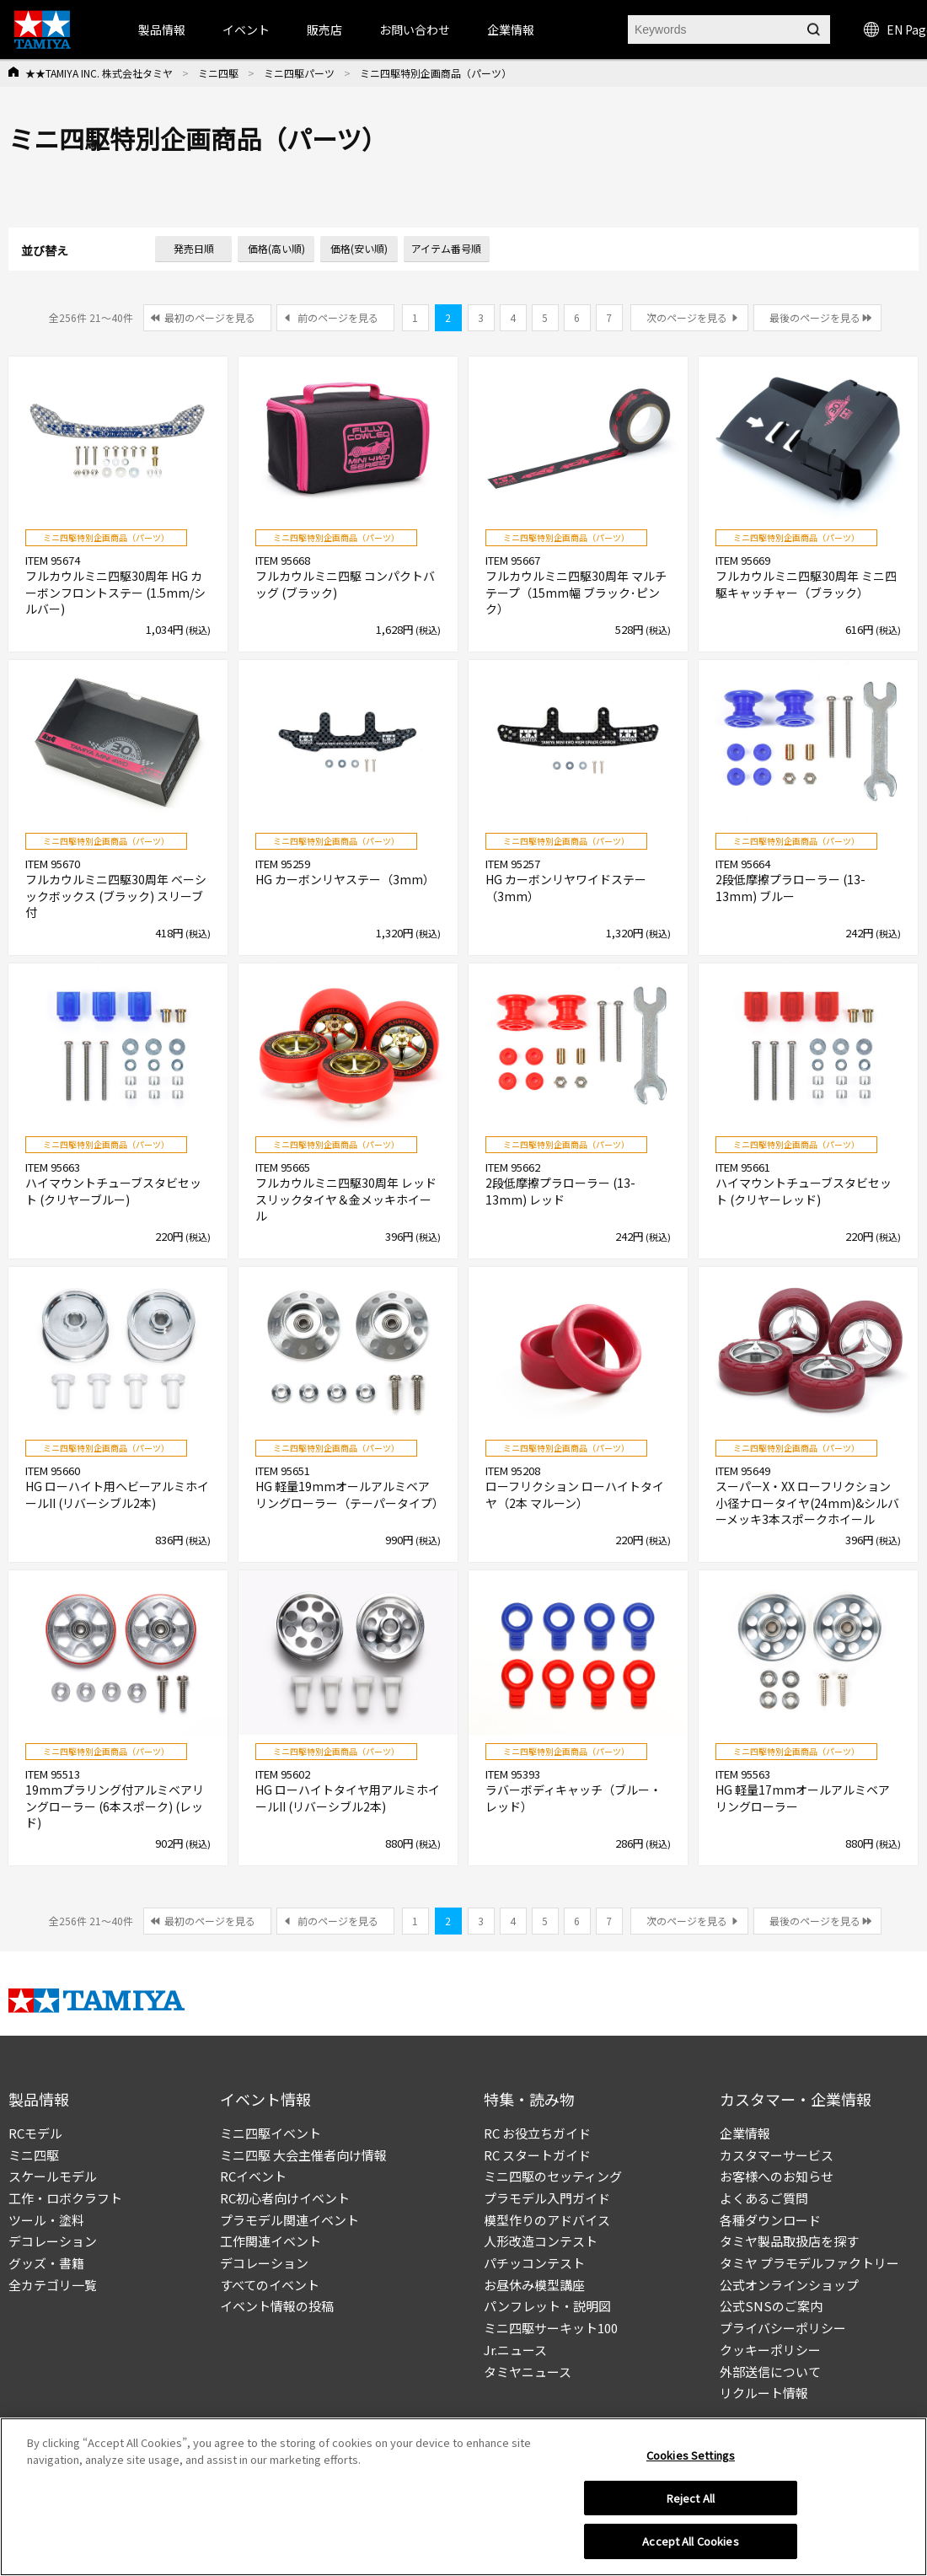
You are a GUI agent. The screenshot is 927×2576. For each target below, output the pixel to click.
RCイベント (253, 2176)
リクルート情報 (764, 2393)
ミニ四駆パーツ (299, 73)
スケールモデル (52, 2176)
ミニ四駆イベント (270, 2133)
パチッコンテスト (534, 2263)
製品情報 (161, 29)
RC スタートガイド (537, 2155)
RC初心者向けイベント (285, 2198)
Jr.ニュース (515, 2350)
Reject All (691, 2501)
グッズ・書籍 (46, 2263)
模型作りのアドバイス (547, 2220)
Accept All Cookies (690, 2544)
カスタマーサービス (776, 2155)
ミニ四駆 (218, 73)
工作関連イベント (270, 2241)
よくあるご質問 (764, 2198)
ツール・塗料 (46, 2220)
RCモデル (35, 2133)
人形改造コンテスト (540, 2241)
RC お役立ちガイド (537, 2133)
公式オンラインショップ (789, 2285)
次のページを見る (686, 317)
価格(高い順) (276, 248)
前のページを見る (337, 317)
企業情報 (745, 2133)
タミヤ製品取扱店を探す (789, 2241)
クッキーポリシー (770, 2350)
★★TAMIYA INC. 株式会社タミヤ (99, 73)
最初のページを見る (209, 317)
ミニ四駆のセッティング (553, 2176)
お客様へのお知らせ (776, 2176)
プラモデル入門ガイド (547, 2198)
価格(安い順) (359, 248)
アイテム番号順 (446, 248)
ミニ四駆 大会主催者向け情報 (303, 2155)
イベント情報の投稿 (277, 2306)
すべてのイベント (269, 2285)
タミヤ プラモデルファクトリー (809, 2263)
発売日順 (194, 248)
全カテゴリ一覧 (52, 2285)
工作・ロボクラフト (65, 2198)
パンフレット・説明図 (547, 2306)
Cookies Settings (690, 2458)
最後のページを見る (814, 317)
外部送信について (770, 2371)
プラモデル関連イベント (289, 2220)
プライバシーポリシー (783, 2328)
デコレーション (52, 2241)
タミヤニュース (527, 2371)
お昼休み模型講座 (534, 2285)
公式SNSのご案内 (771, 2306)
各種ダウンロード (770, 2220)
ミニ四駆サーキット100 (551, 2328)
